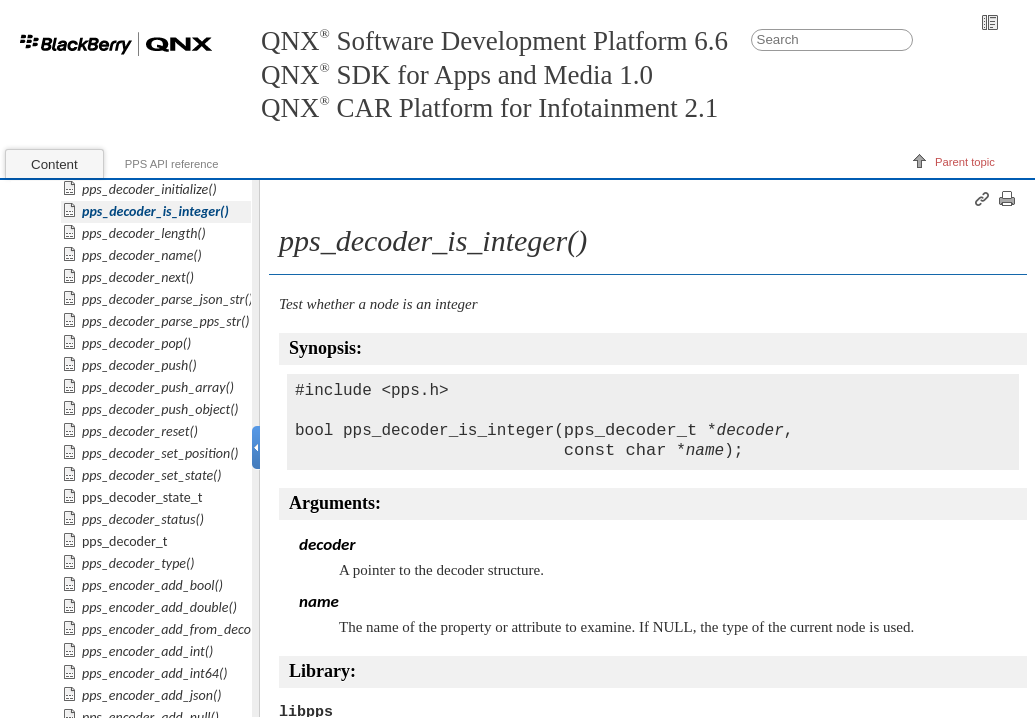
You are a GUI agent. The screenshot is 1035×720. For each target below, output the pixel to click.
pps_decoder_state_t (142, 497)
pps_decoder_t (124, 541)
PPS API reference (172, 164)
